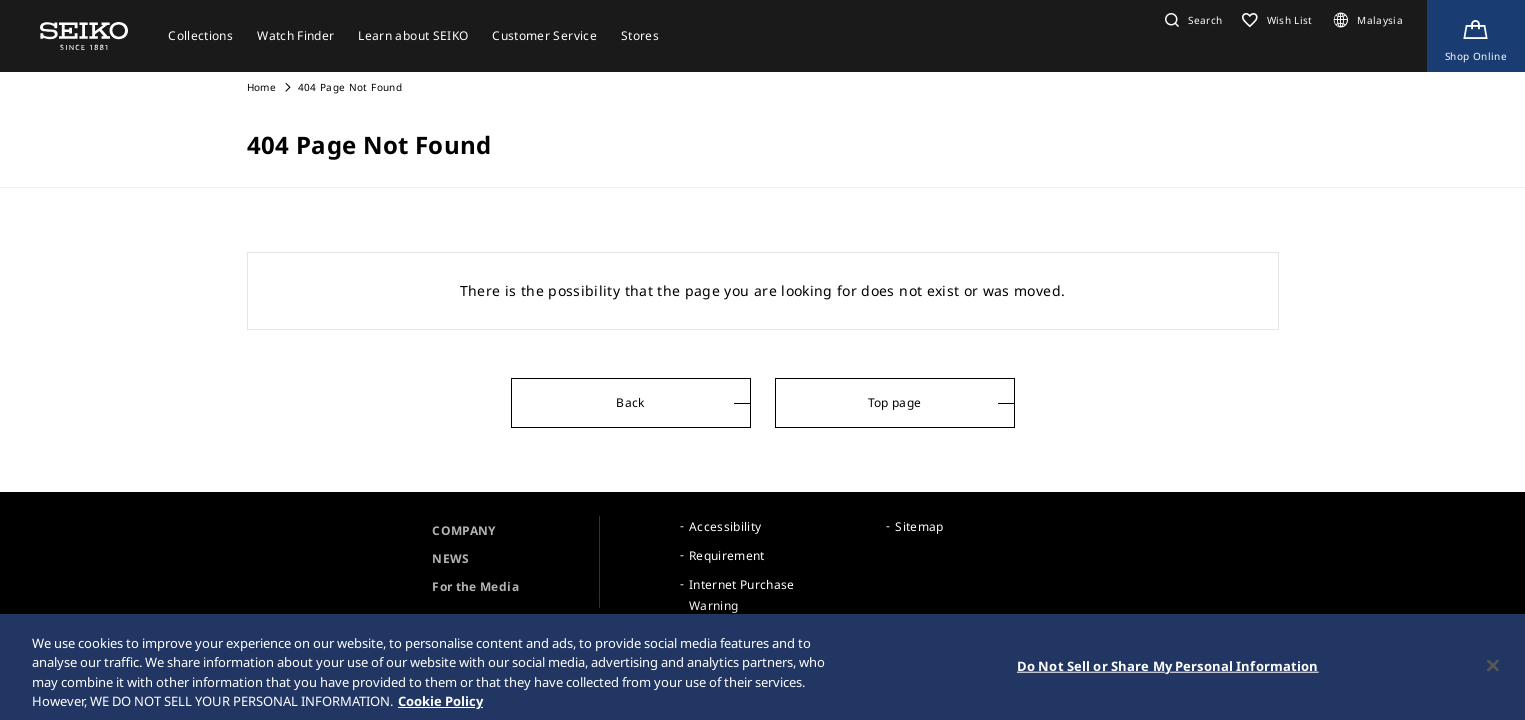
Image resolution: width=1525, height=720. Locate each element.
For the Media (475, 586)
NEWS (450, 558)
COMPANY (463, 530)
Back (630, 402)
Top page (895, 402)
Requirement (727, 555)
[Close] (1493, 671)
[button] (1191, 20)
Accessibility (725, 526)
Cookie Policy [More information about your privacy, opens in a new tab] (440, 707)
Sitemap (919, 526)
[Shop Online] (1476, 36)
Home (261, 87)
